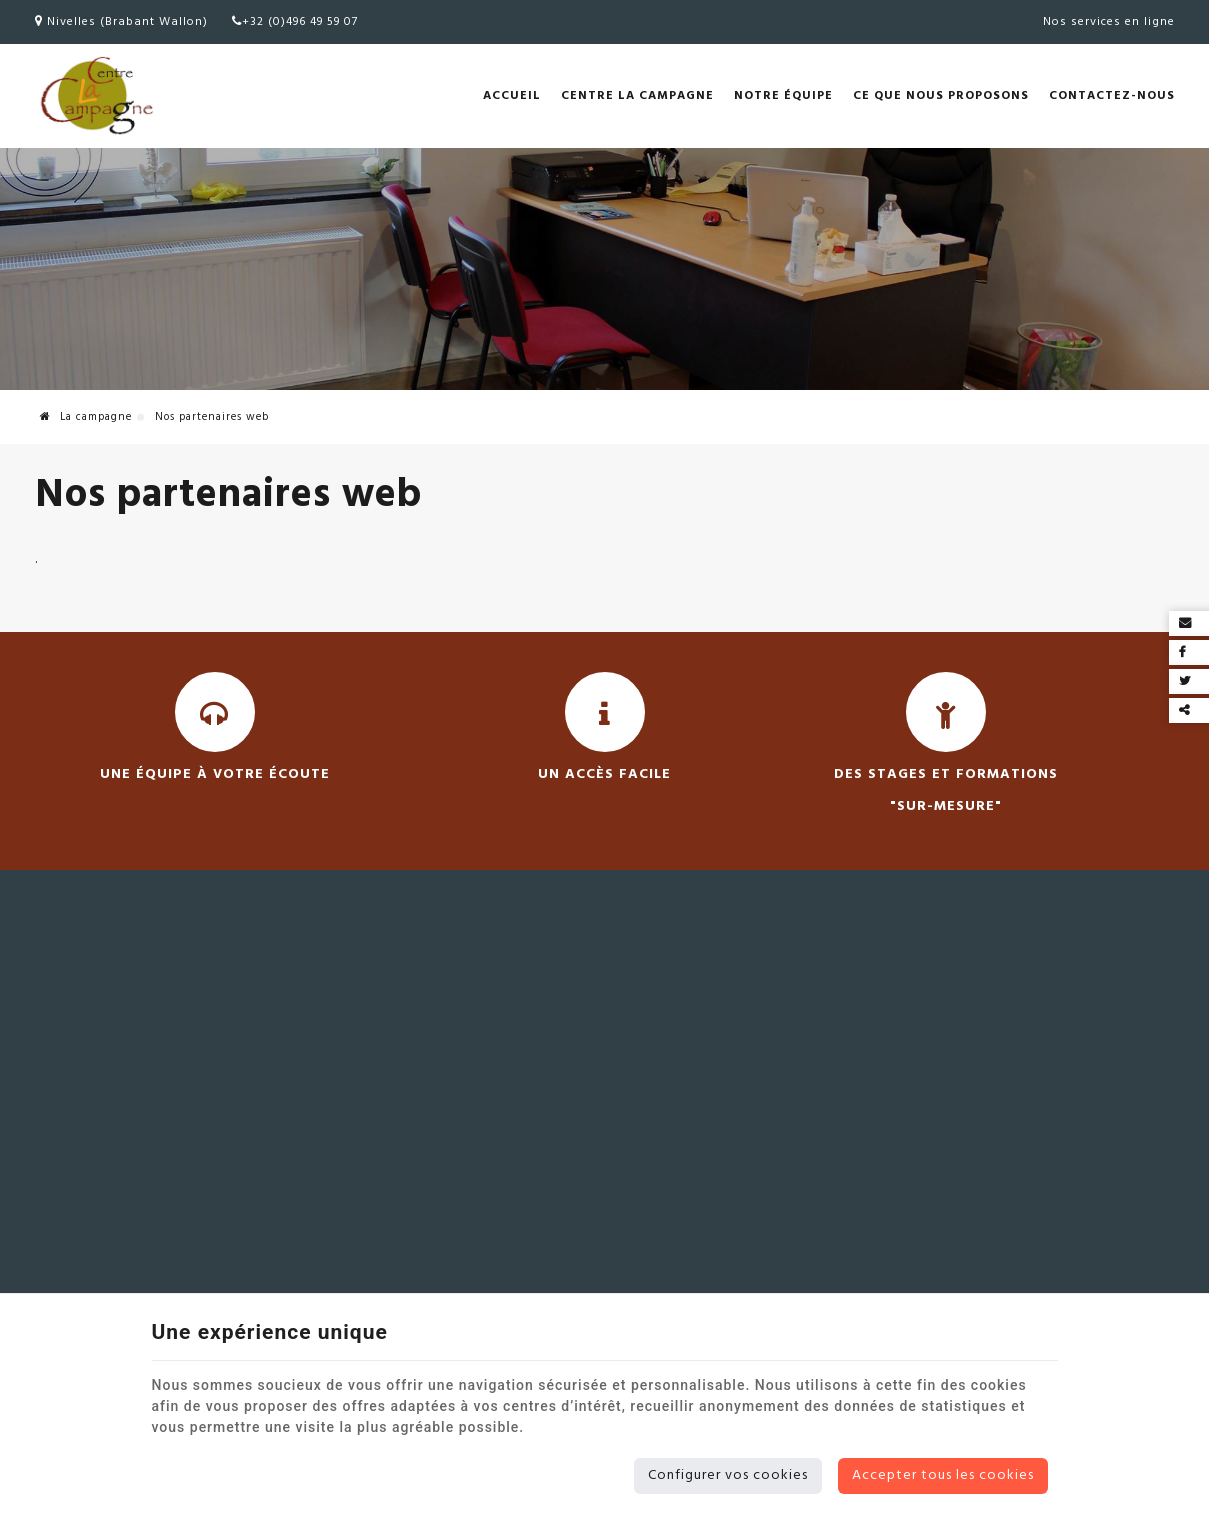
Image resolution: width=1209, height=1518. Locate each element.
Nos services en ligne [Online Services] (1109, 22)
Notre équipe (783, 96)
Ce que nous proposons (941, 96)
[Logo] (95, 96)
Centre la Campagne (637, 96)
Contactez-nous (1112, 96)
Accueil (512, 96)
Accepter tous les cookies (943, 1475)
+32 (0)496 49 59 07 (295, 22)
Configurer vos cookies (728, 1475)
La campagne (86, 417)
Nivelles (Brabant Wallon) (121, 22)
